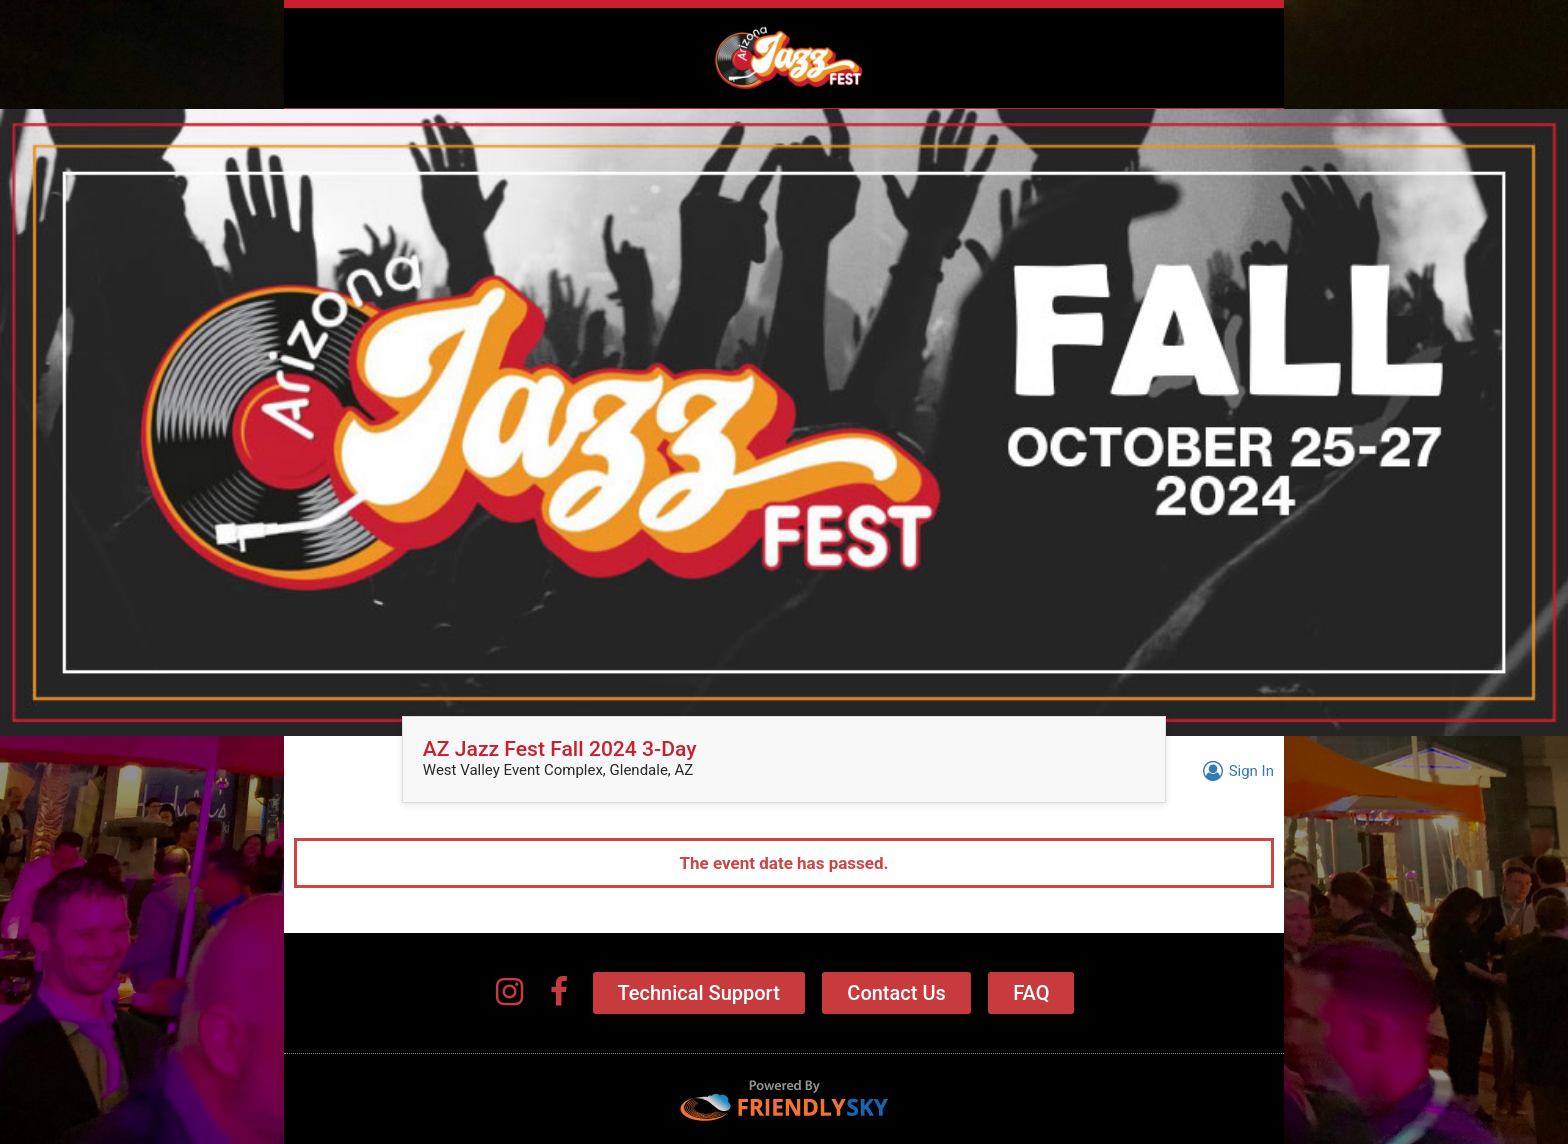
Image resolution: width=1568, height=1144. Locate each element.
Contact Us (896, 993)
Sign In (1235, 771)
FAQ (1031, 993)
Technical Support (699, 993)
